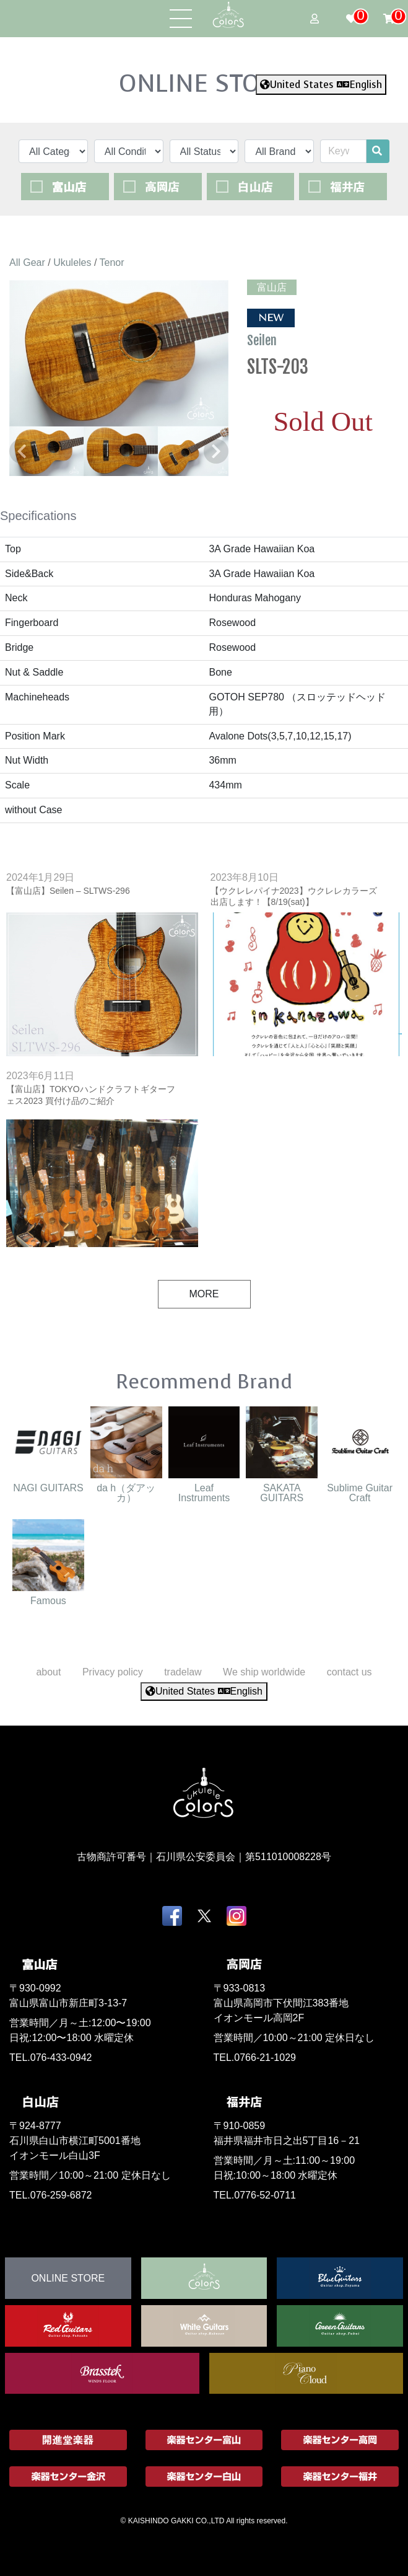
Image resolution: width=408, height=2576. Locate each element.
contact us (349, 1672)
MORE (204, 1294)
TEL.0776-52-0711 (255, 2195)
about (48, 1672)
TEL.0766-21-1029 (255, 2057)
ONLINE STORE (204, 83)
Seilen (263, 340)
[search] (377, 151)
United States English (321, 84)
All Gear (27, 262)
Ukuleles (72, 262)
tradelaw (182, 1672)
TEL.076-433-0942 (50, 2057)
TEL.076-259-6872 (50, 2195)
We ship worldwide (264, 1672)
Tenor (112, 262)
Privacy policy (112, 1672)
